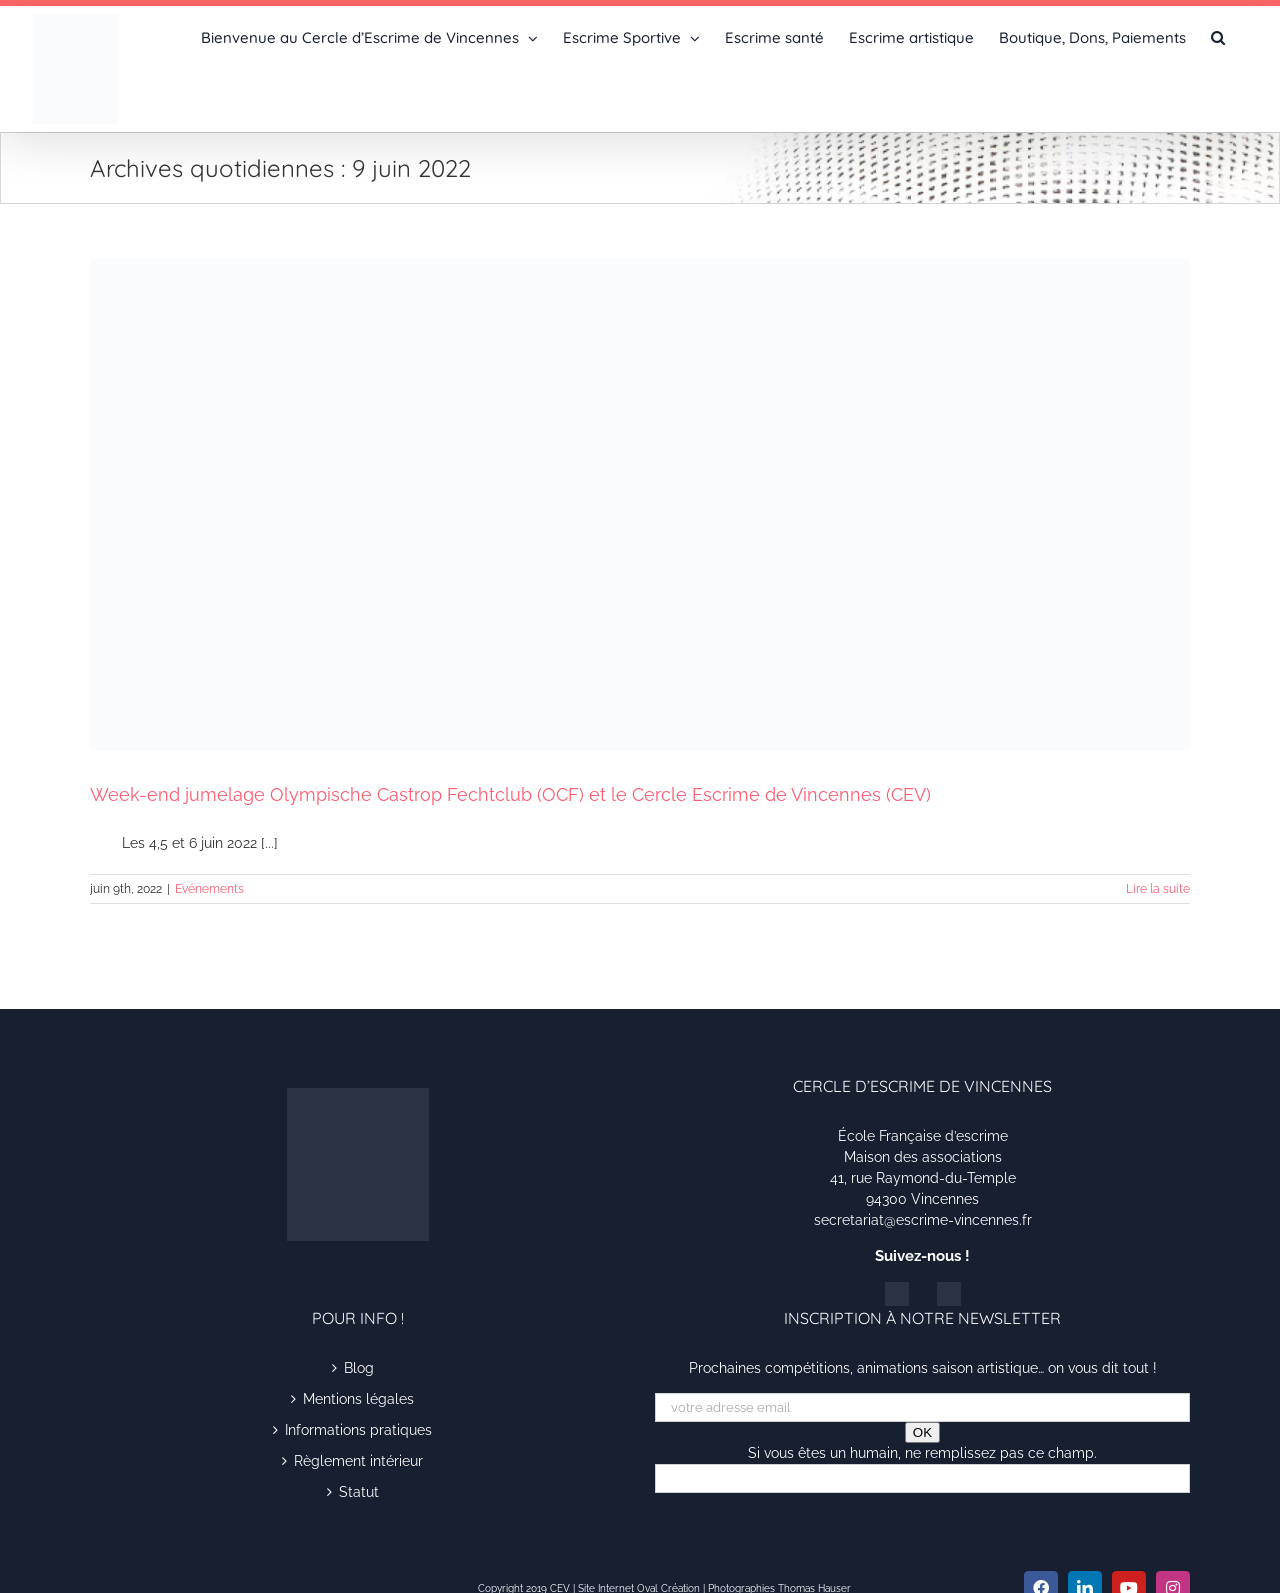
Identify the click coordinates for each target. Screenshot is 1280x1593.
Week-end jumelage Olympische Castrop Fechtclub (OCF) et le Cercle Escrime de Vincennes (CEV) (510, 794)
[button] (1218, 36)
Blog (359, 1368)
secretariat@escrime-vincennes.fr (923, 1220)
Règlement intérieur (358, 1461)
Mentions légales (358, 1399)
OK (922, 1432)
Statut (359, 1492)
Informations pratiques (358, 1430)
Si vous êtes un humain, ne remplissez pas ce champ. (922, 1453)
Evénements (209, 889)
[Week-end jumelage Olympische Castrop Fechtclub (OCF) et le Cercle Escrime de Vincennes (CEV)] (640, 505)
